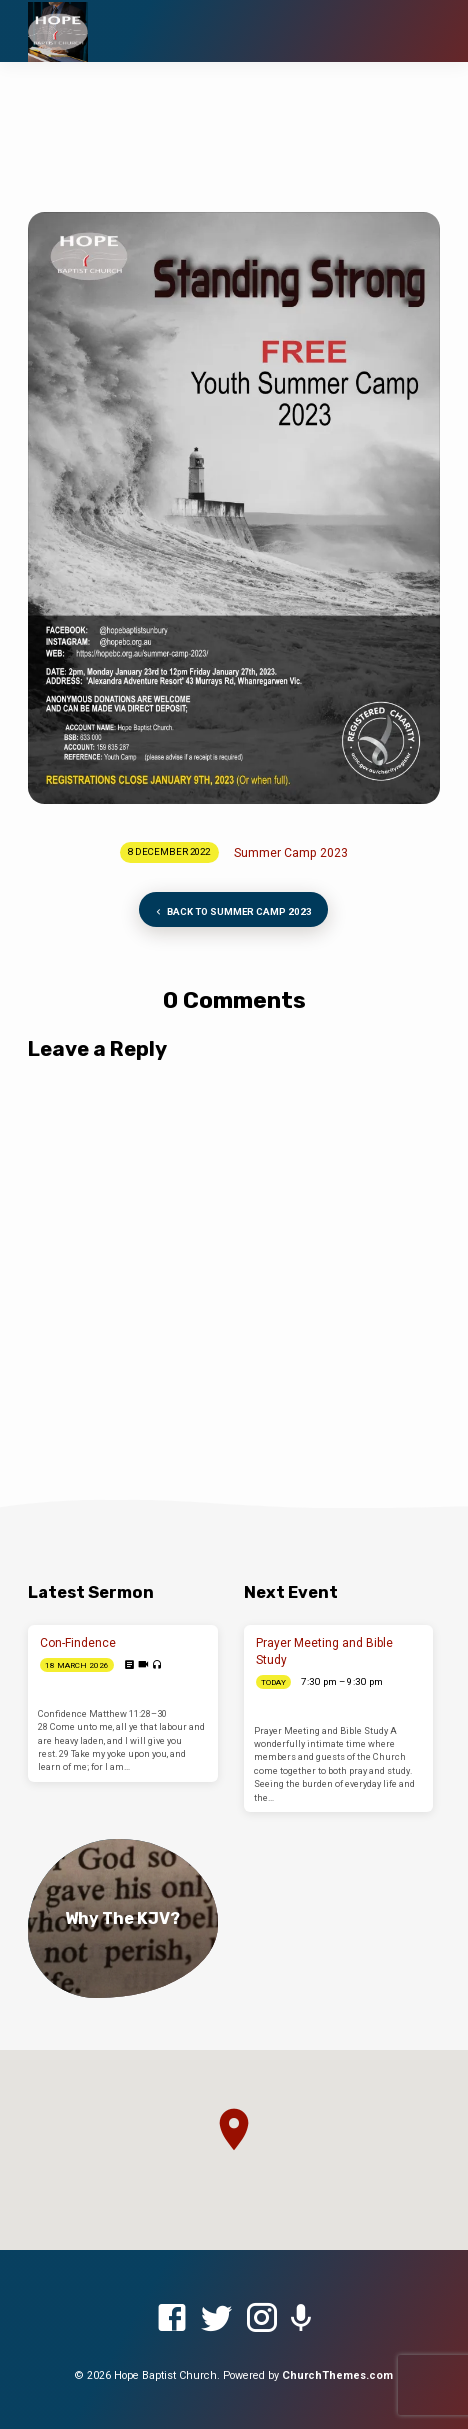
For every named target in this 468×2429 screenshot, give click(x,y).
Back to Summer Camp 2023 (232, 912)
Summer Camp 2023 (291, 853)
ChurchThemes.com (337, 2375)
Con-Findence (78, 1643)
